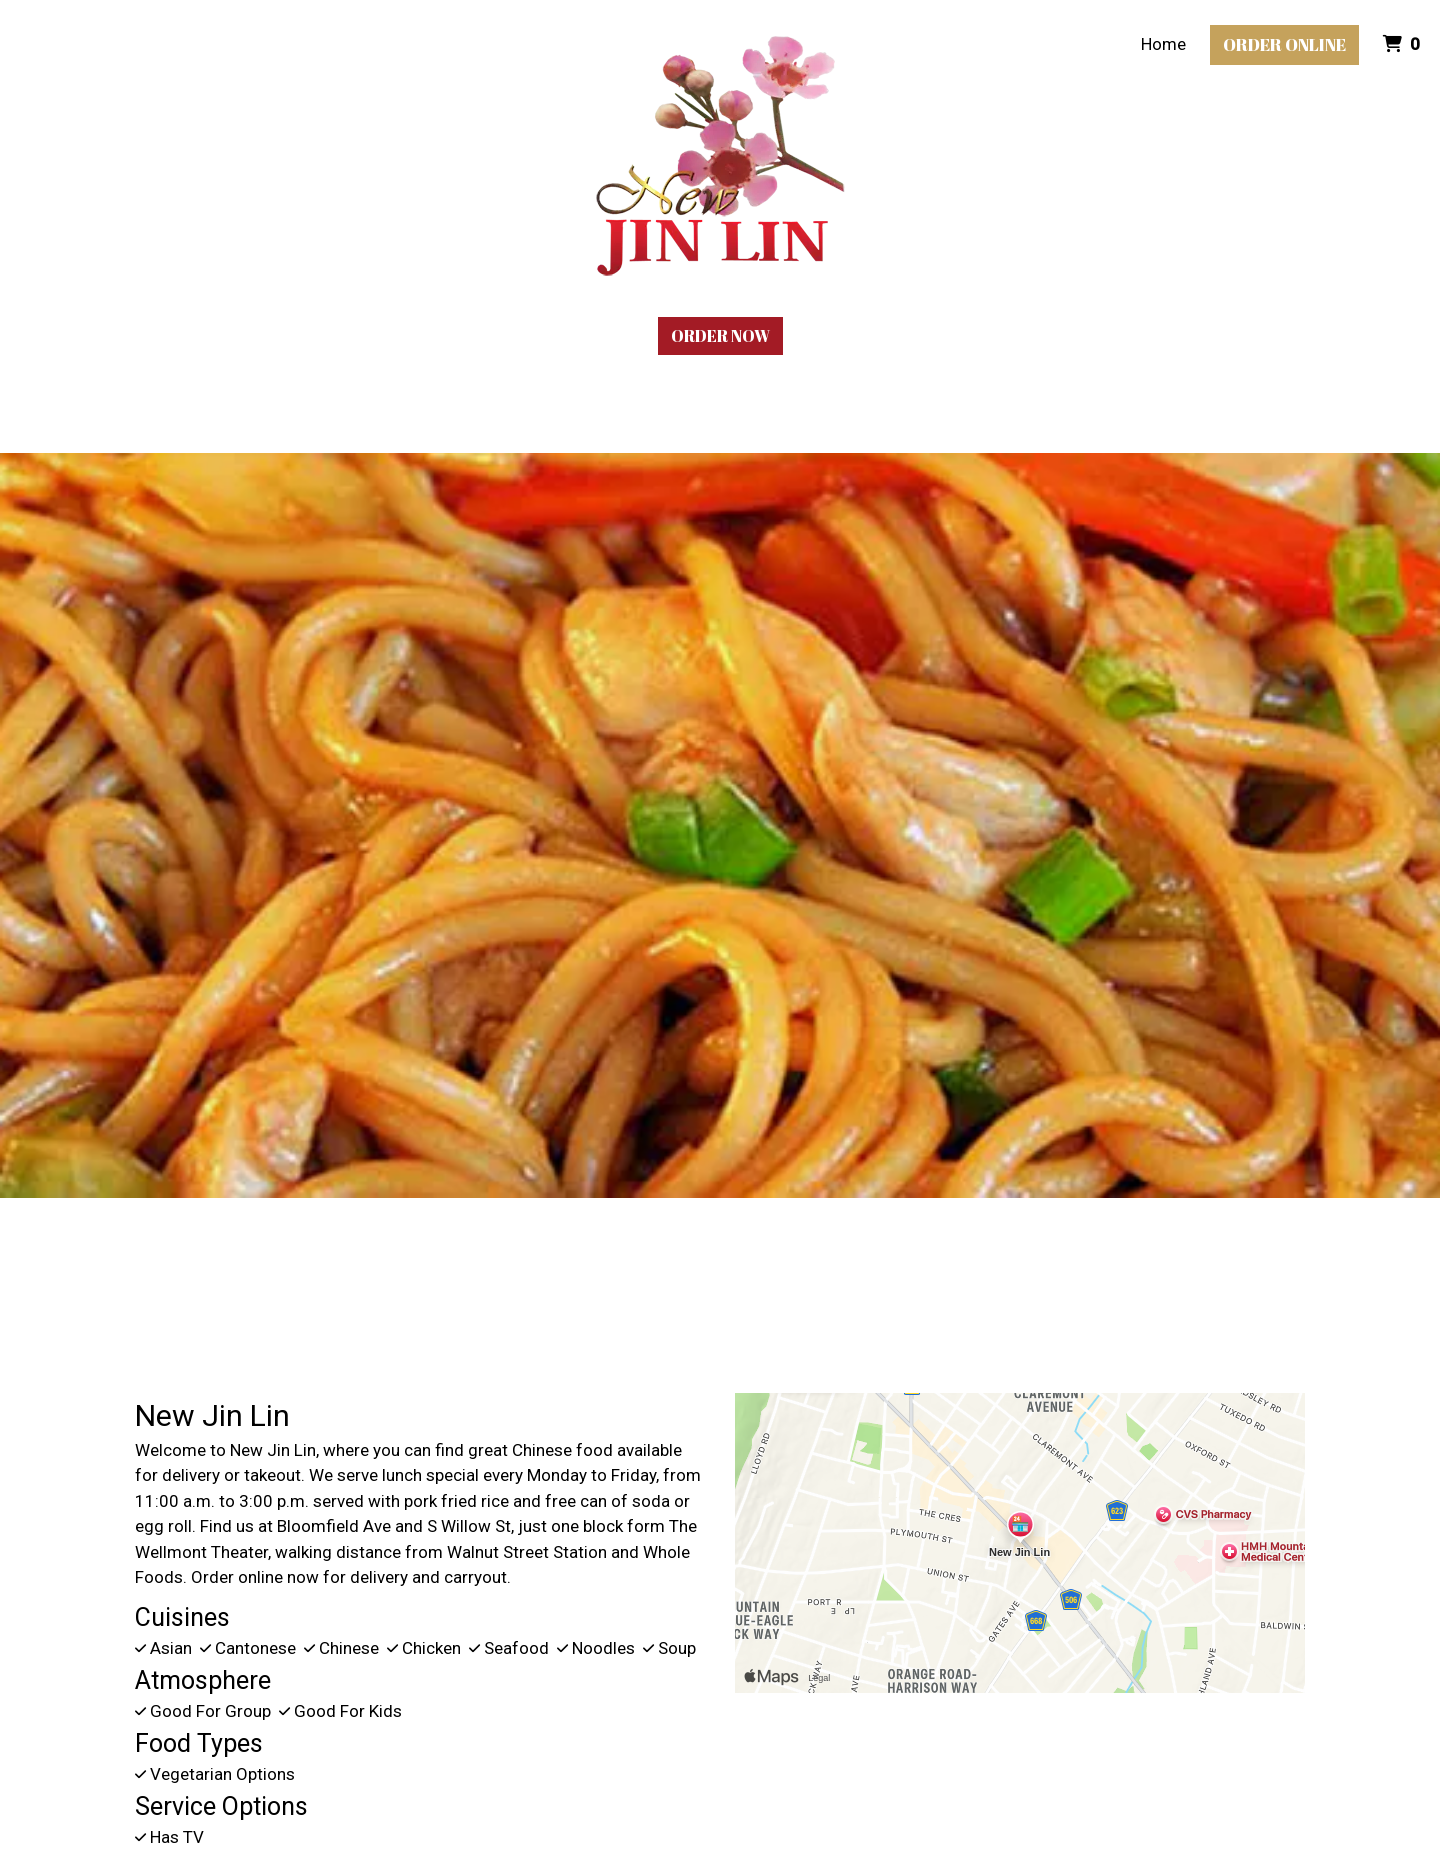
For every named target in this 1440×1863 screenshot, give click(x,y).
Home (1163, 44)
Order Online (1284, 44)
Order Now (720, 336)
